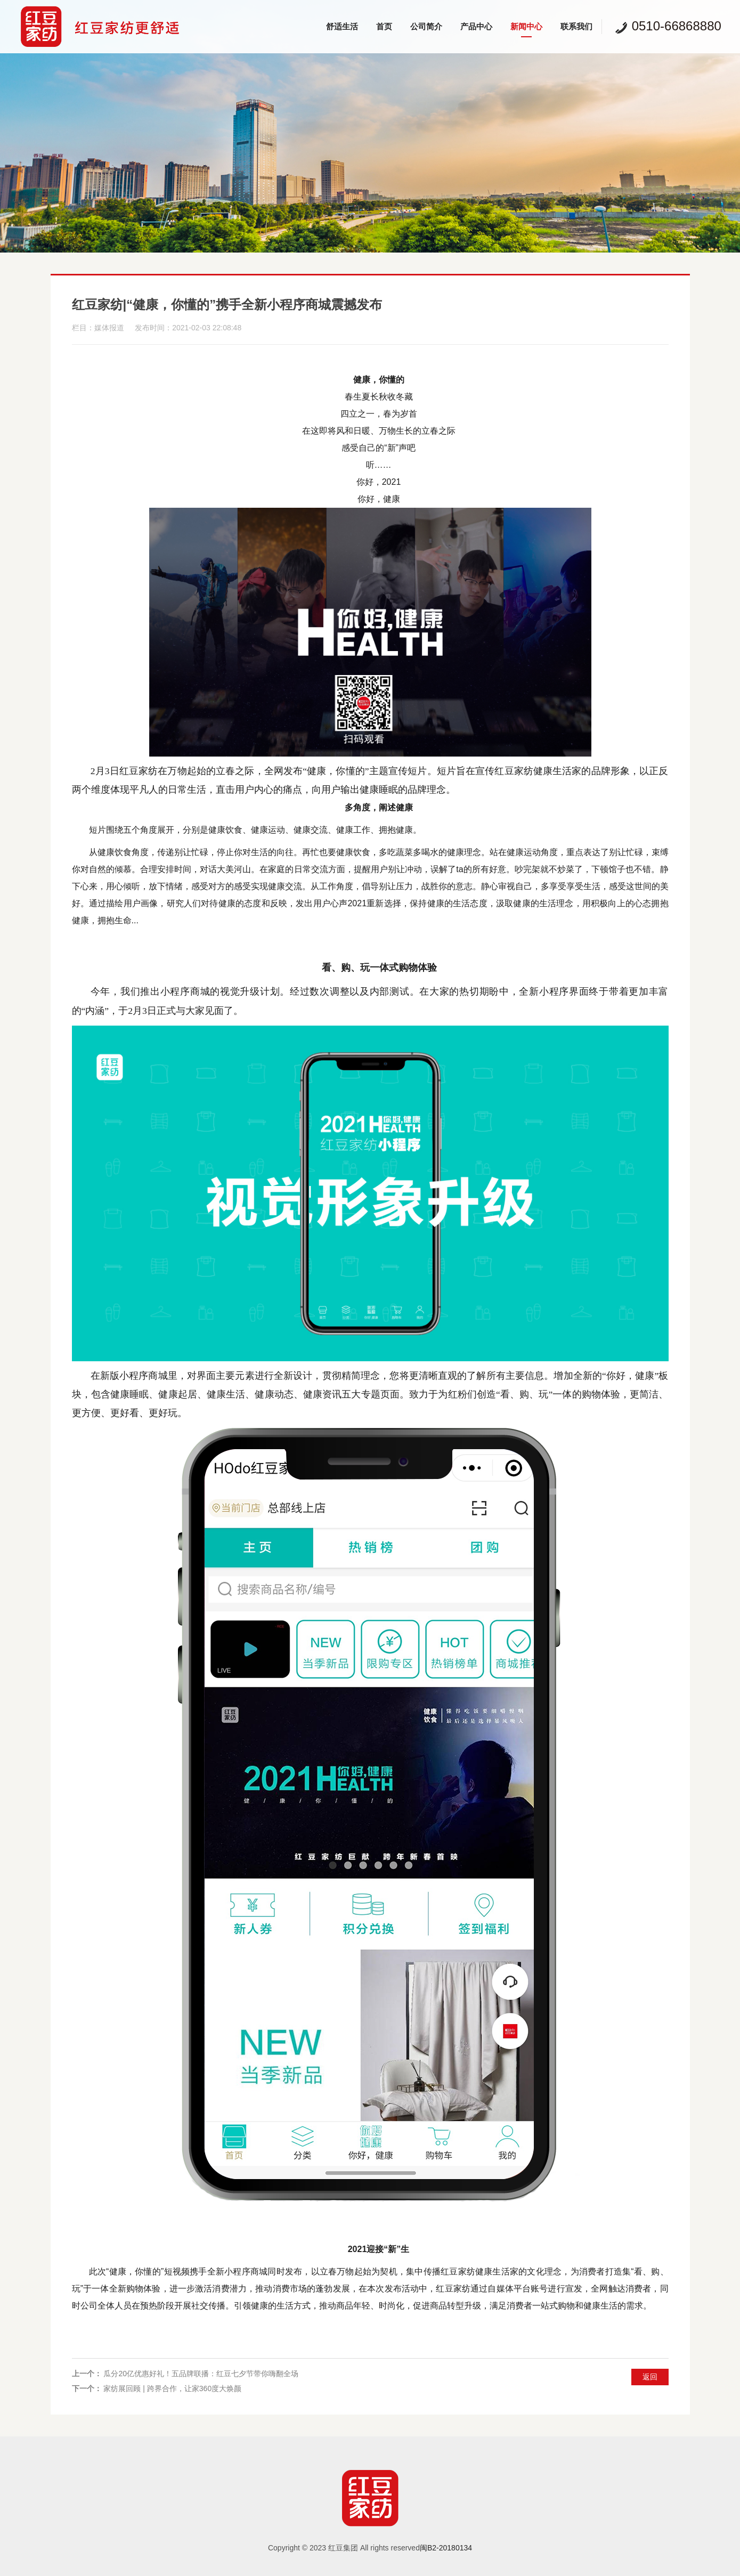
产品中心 (476, 26)
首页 (384, 26)
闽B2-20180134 (446, 2548)
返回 (650, 2376)
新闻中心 (526, 26)
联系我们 (576, 26)
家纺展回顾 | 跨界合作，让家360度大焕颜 (172, 2388)
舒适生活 (342, 26)
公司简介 (426, 26)
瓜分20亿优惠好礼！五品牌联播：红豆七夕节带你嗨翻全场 (200, 2373)
